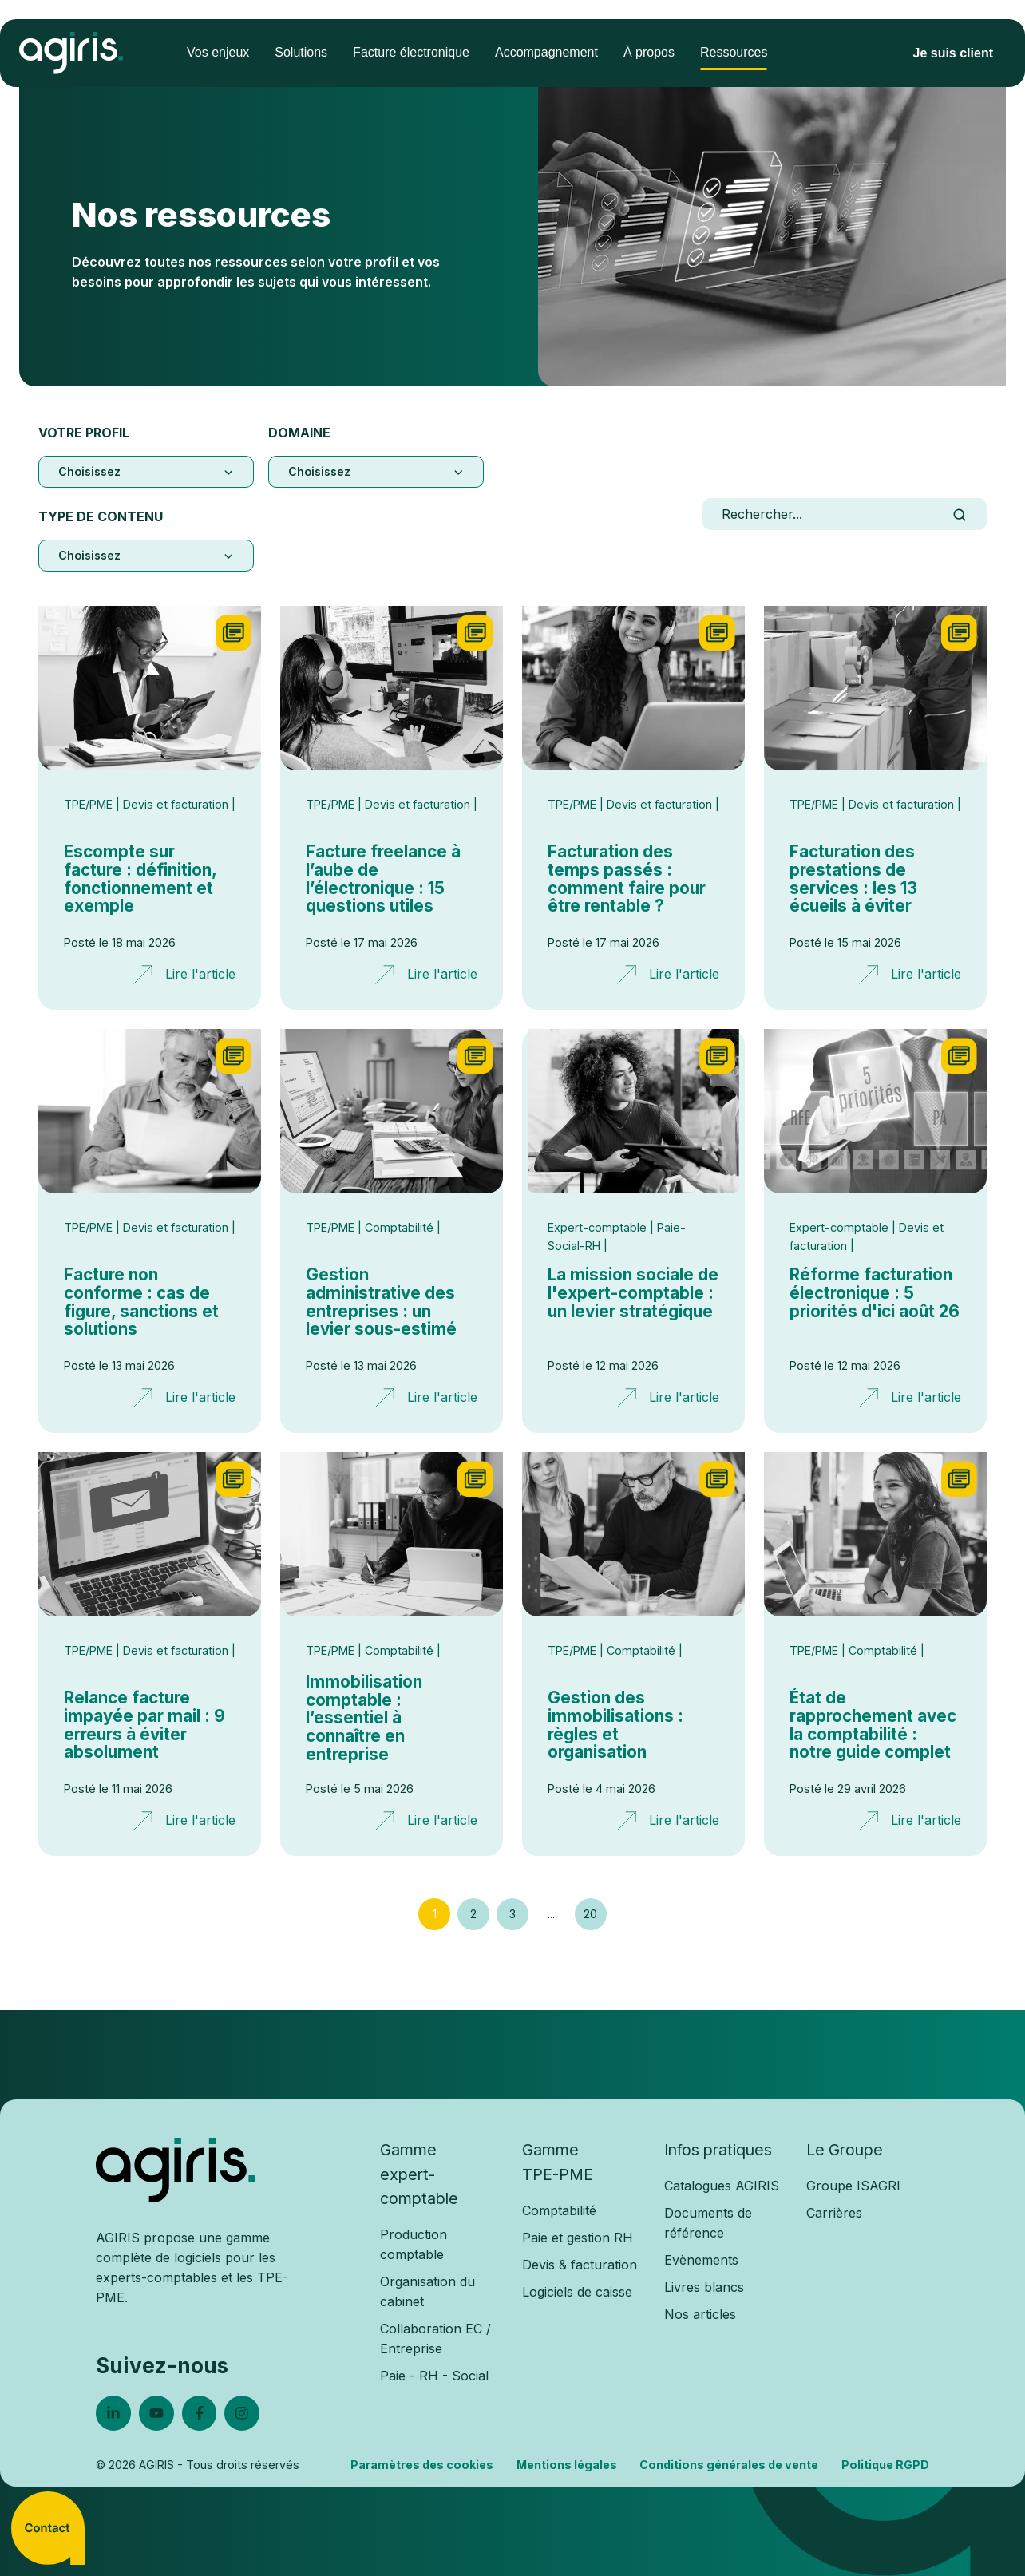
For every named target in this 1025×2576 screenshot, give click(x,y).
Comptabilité (559, 2210)
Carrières (834, 2213)
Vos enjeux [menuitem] (218, 52)
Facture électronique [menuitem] (411, 52)
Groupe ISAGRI (853, 2186)
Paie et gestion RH (577, 2238)
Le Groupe (844, 2149)
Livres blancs (704, 2287)
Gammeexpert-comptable (419, 2174)
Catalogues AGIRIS (721, 2186)
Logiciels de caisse (577, 2292)
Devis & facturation (579, 2265)
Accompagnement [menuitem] (546, 52)
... (551, 1914)
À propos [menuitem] (649, 52)
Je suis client (953, 53)
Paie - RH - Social (434, 2376)
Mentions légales (566, 2464)
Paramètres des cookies (421, 2464)
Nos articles (700, 2314)
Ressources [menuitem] (733, 52)
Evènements (701, 2260)
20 (590, 1914)
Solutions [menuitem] (301, 52)
